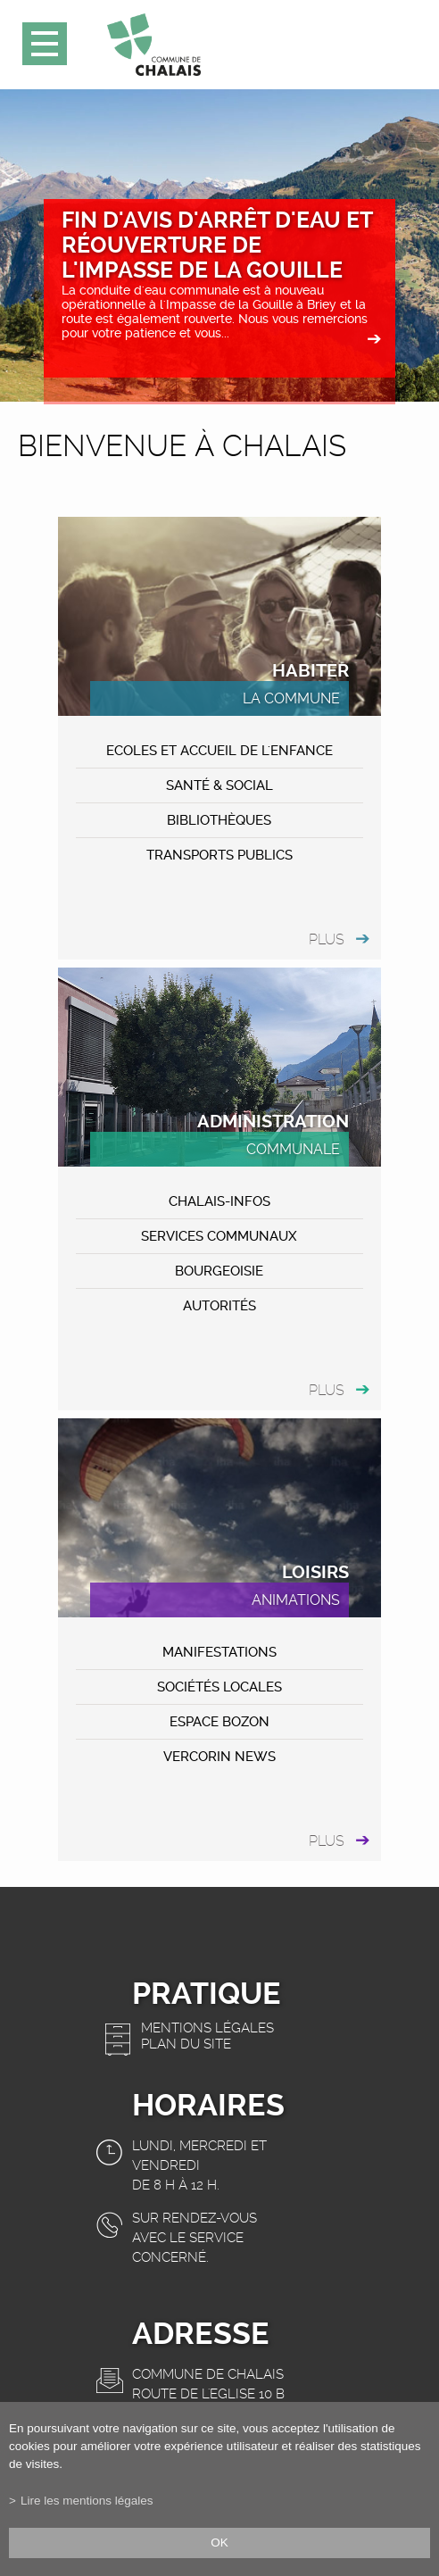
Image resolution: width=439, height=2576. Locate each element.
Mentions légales (207, 2028)
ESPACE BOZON (219, 1722)
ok (219, 2542)
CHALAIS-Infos (219, 1201)
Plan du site (186, 2044)
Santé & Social (219, 785)
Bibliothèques (219, 820)
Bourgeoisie (219, 1271)
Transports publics (219, 855)
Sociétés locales (219, 1687)
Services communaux (219, 1236)
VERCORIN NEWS (219, 1757)
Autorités (219, 1306)
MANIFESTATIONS (219, 1652)
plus (326, 939)
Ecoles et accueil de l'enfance (219, 751)
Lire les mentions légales (87, 2500)
